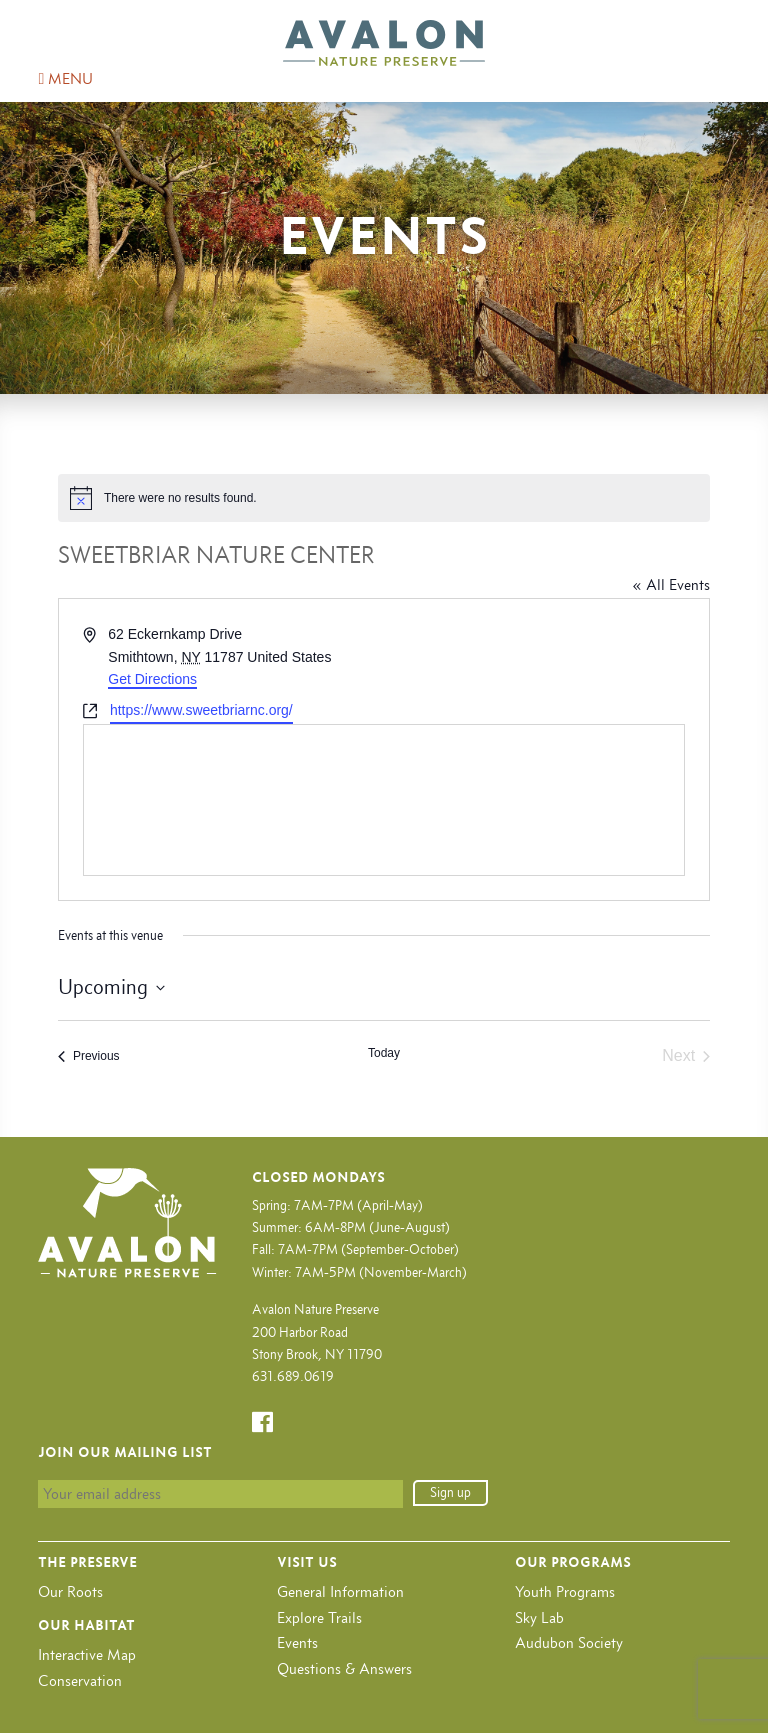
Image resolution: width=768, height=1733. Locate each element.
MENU (65, 78)
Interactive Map (87, 1654)
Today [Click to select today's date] (384, 1053)
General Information (340, 1591)
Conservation (80, 1680)
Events (297, 1642)
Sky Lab (539, 1617)
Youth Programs (565, 1591)
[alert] (384, 498)
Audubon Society (569, 1642)
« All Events (671, 584)
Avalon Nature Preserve (384, 43)
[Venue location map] (384, 800)
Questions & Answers (344, 1668)
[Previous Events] (89, 1056)
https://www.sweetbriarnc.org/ (201, 710)
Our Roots (70, 1591)
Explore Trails (319, 1617)
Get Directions (152, 679)
